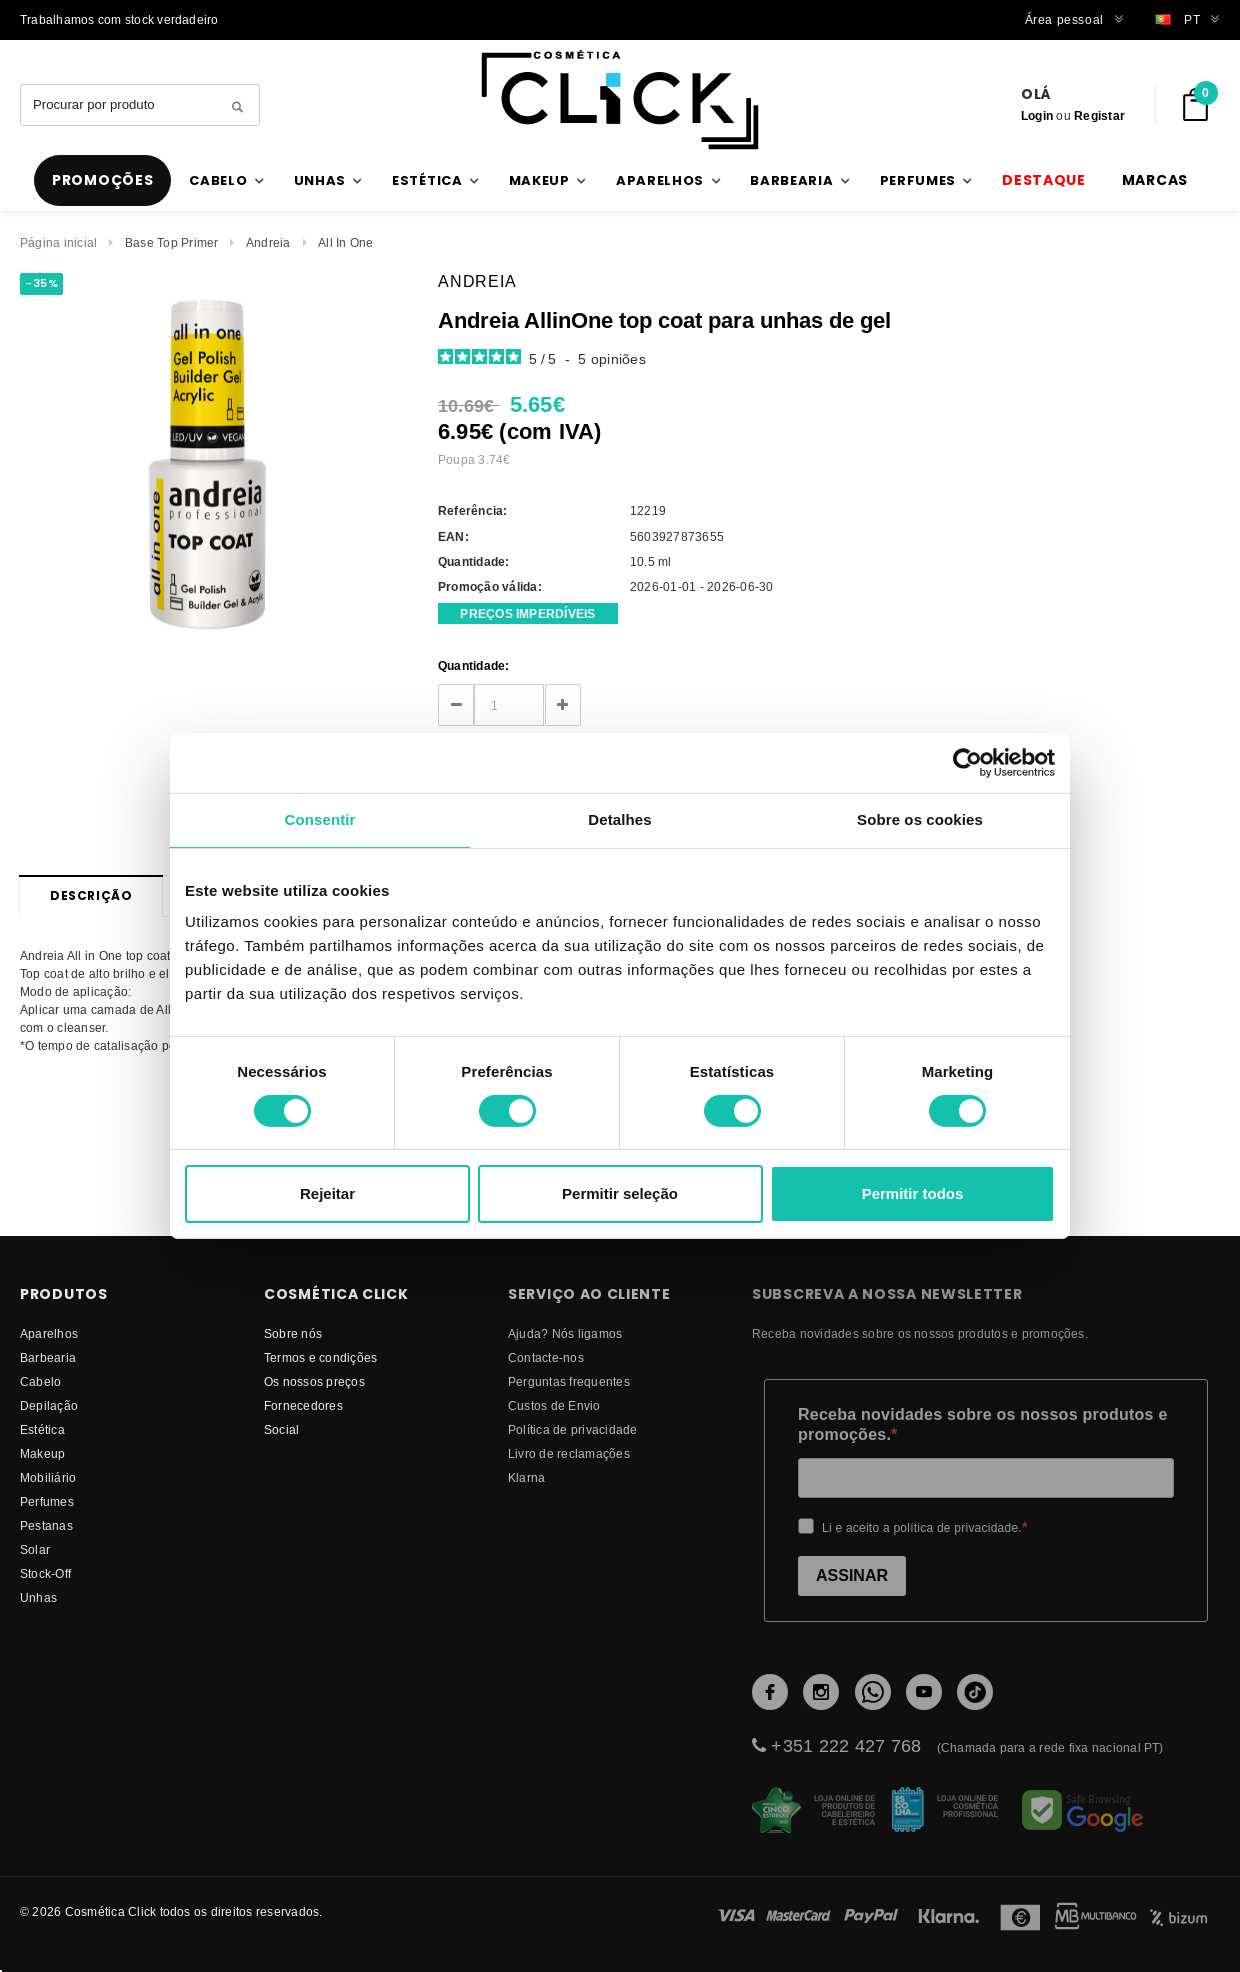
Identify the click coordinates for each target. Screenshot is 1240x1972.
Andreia (268, 242)
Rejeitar (327, 1193)
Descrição (91, 895)
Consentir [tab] (320, 819)
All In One (345, 242)
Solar (35, 1549)
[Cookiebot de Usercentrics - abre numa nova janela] (967, 763)
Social (281, 1429)
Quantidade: (474, 665)
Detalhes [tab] (619, 819)
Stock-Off (45, 1573)
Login (1037, 115)
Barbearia (48, 1357)
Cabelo (40, 1381)
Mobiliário (48, 1477)
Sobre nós (293, 1333)
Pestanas (46, 1525)
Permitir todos (913, 1193)
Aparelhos (49, 1333)
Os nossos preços (314, 1381)
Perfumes (47, 1501)
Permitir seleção (620, 1193)
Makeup (42, 1453)
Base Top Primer (172, 242)
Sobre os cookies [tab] (920, 819)
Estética (42, 1429)
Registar (1099, 115)
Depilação (49, 1405)
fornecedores (303, 1405)
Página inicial (58, 242)
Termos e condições (320, 1357)
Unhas (38, 1597)
